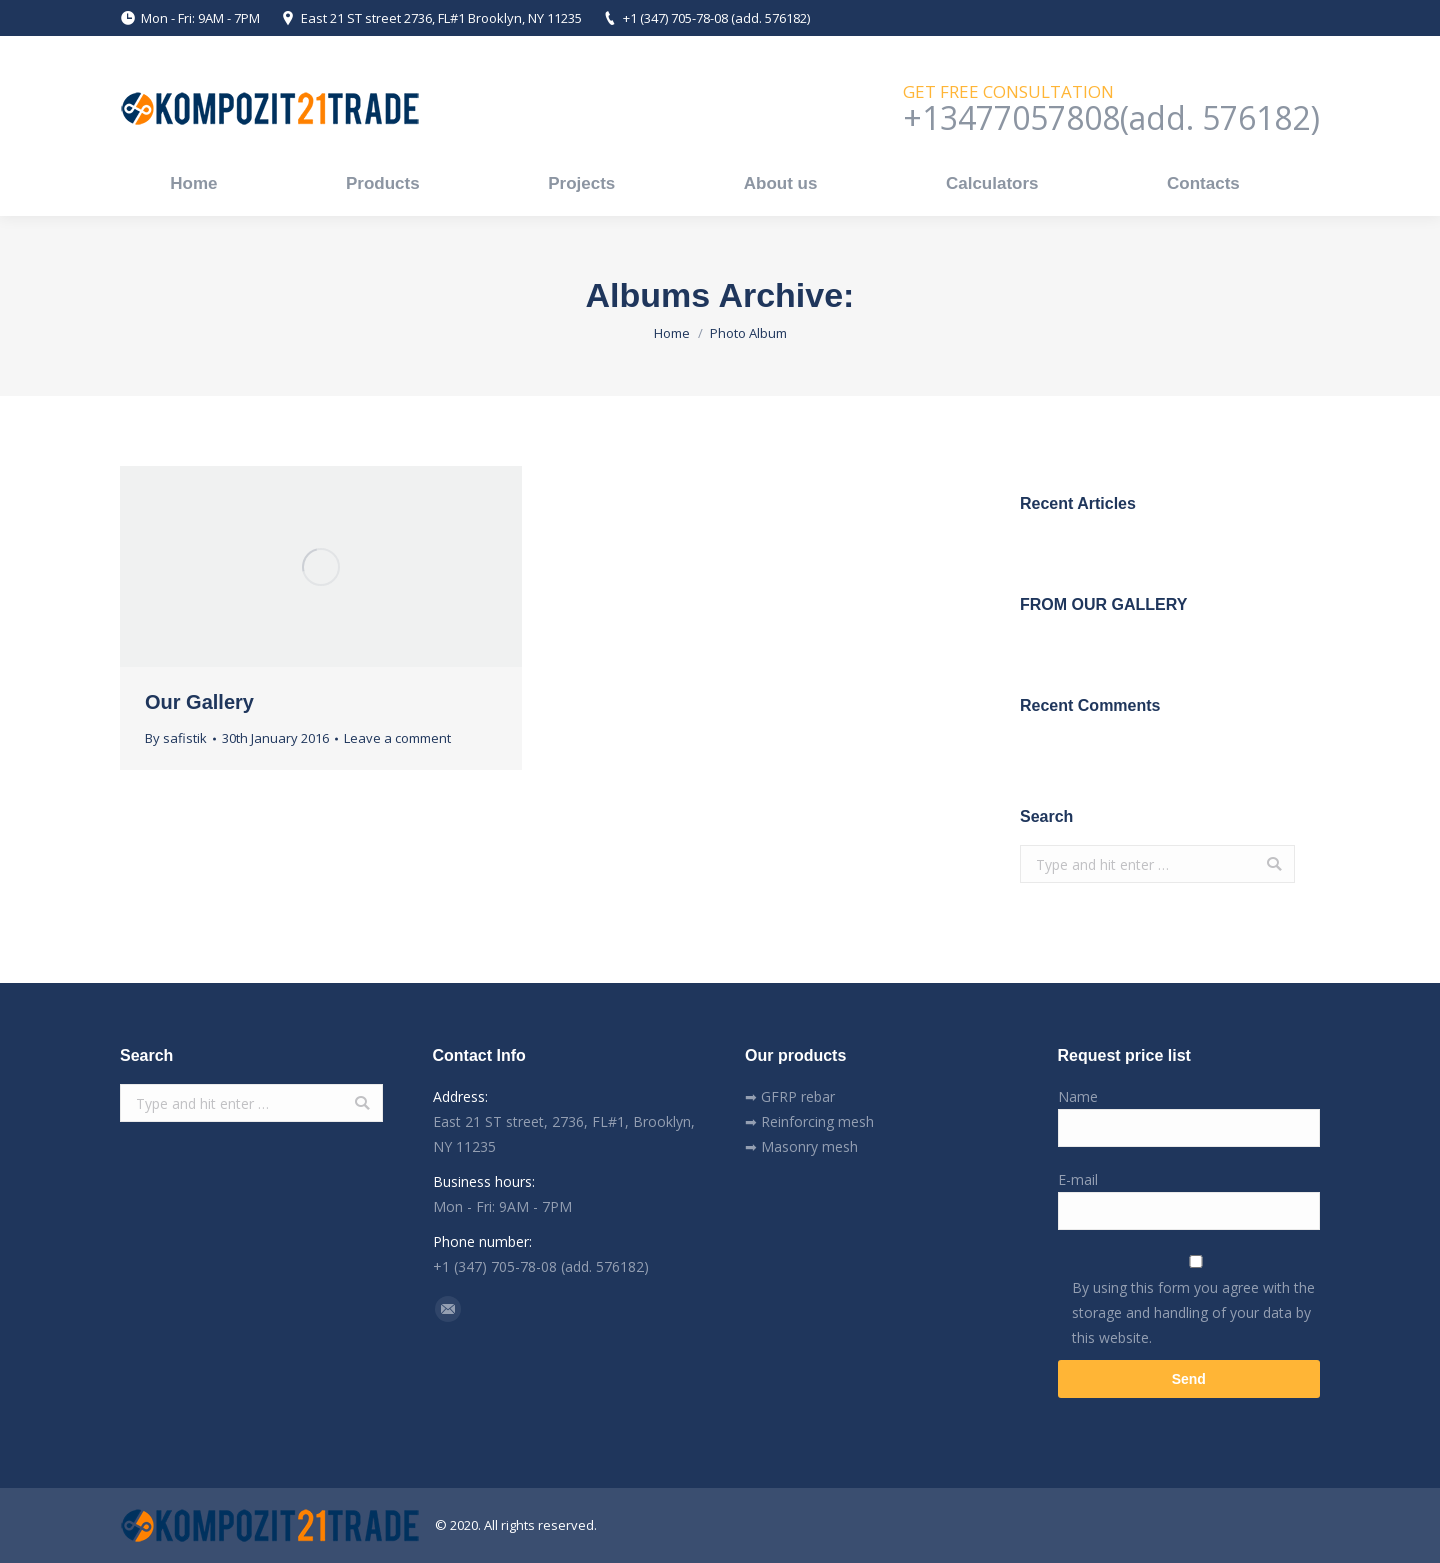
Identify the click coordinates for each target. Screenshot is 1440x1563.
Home (672, 333)
